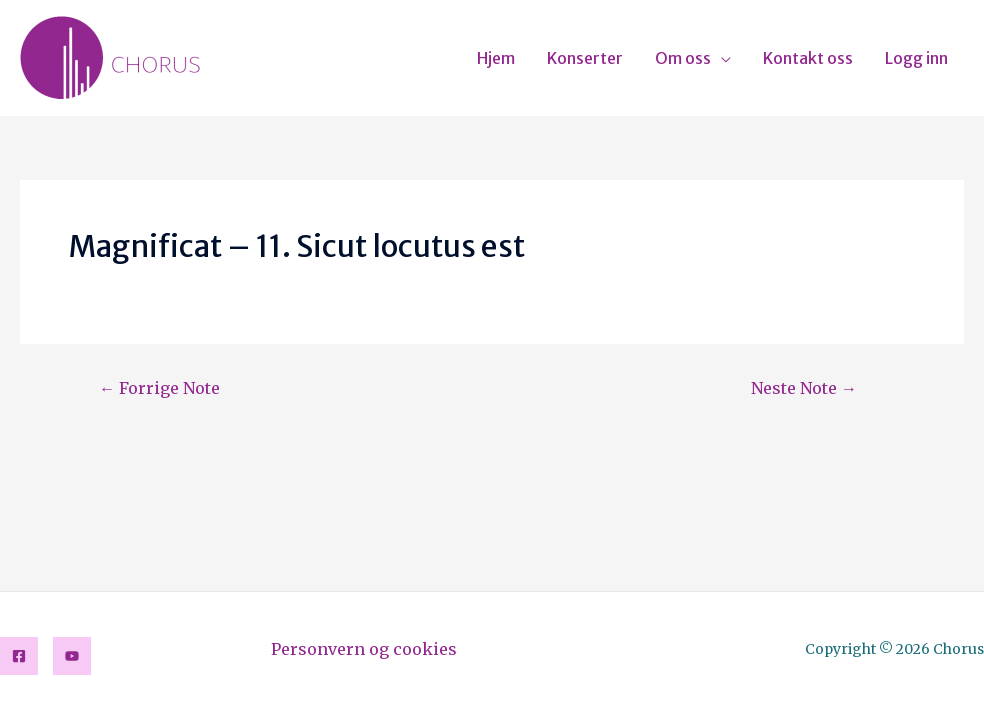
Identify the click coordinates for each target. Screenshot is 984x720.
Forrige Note (159, 388)
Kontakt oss (808, 58)
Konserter (585, 58)
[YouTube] (72, 656)
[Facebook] (19, 656)
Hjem (496, 58)
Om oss (683, 58)
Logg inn (916, 58)
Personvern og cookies (364, 649)
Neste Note (804, 388)
